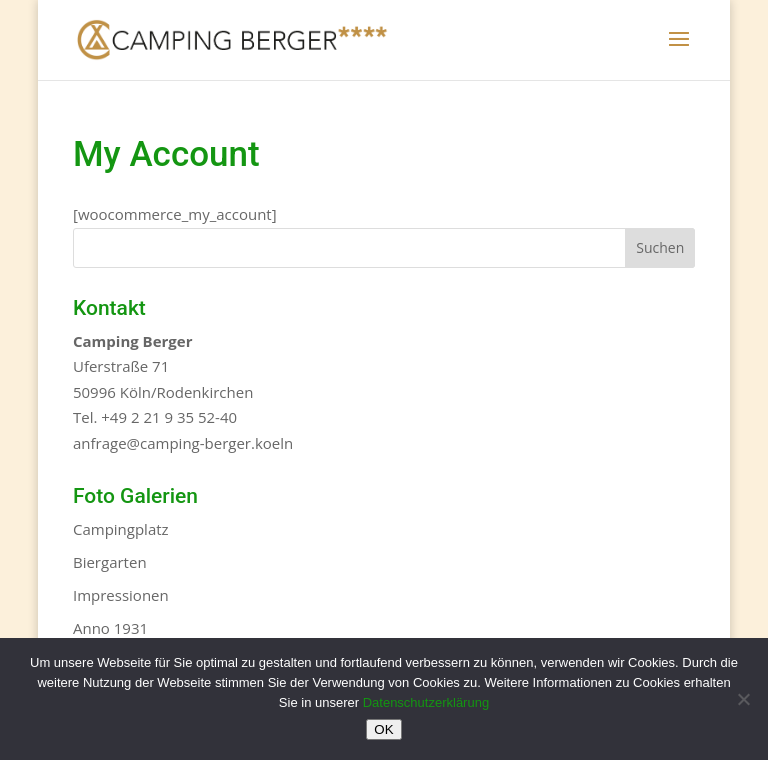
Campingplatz (121, 529)
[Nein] (743, 699)
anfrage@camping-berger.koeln (183, 443)
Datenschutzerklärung (426, 702)
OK (383, 729)
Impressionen (121, 595)
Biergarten (110, 562)
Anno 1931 (110, 628)
